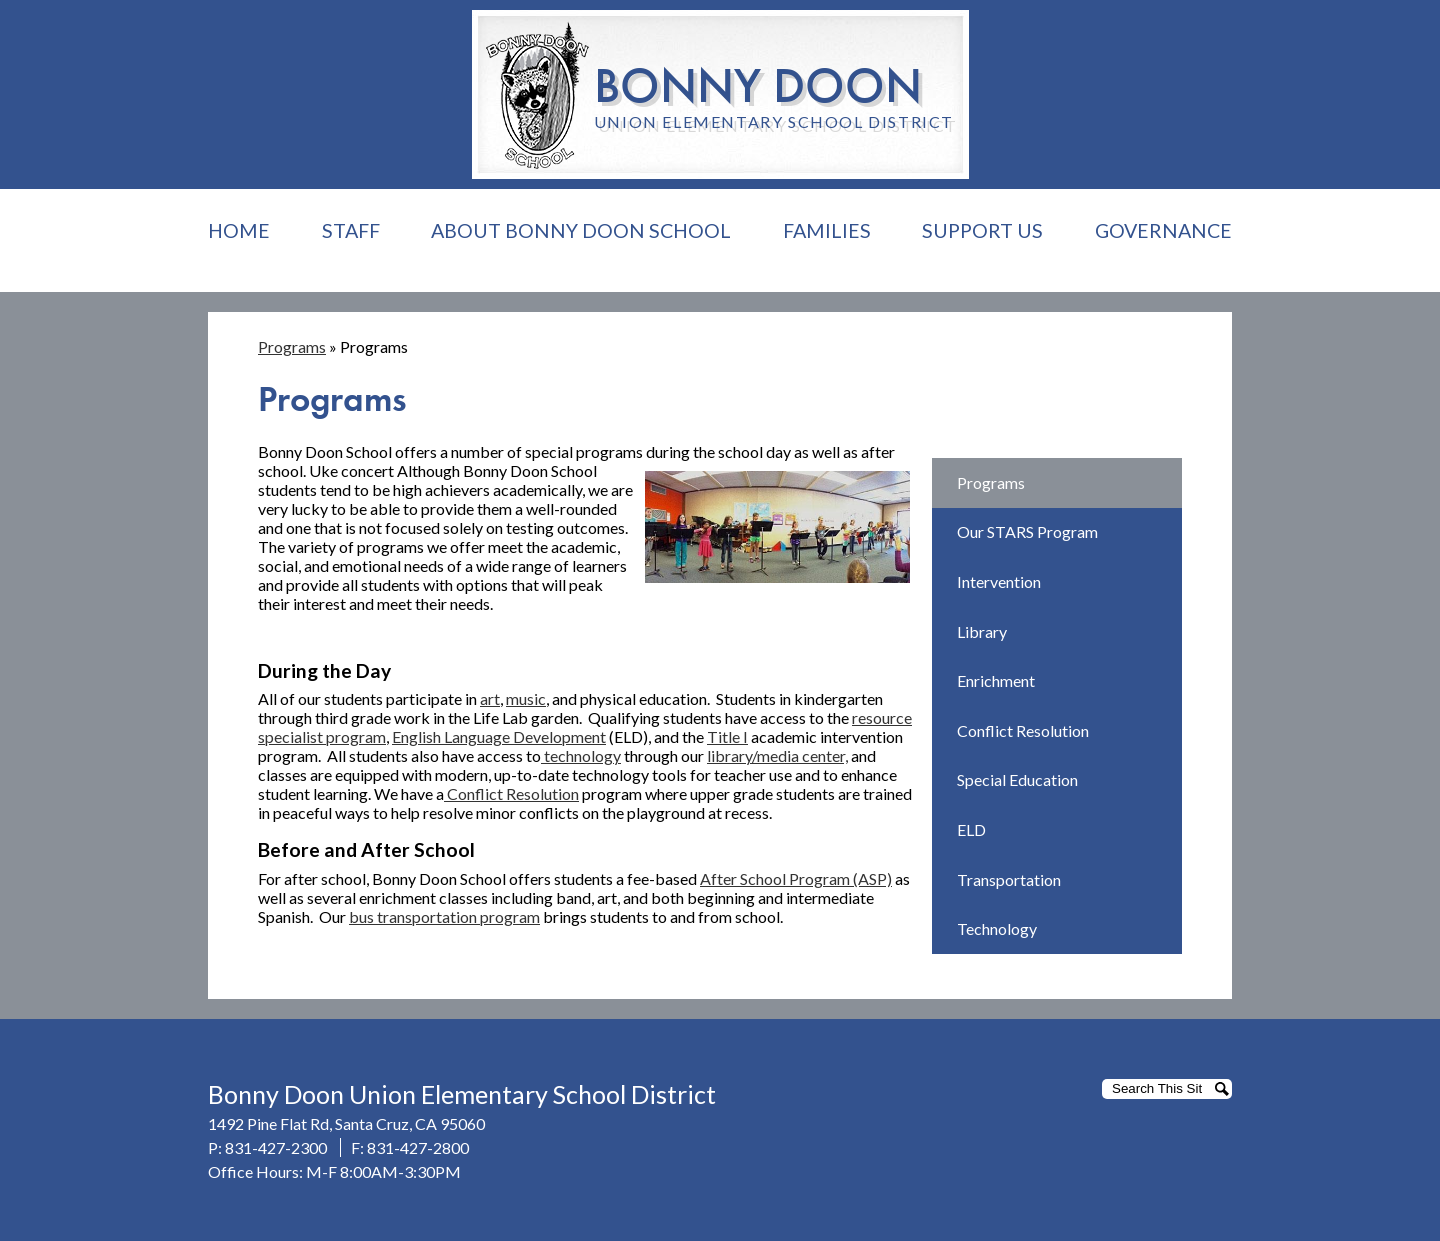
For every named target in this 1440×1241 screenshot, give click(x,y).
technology (581, 755)
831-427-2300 (276, 1147)
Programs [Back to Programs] (292, 346)
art (490, 698)
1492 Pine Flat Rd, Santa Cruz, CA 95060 (346, 1123)
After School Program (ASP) (796, 878)
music (526, 698)
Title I (727, 736)
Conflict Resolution (511, 793)
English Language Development (499, 736)
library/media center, (777, 755)
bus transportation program (444, 916)
